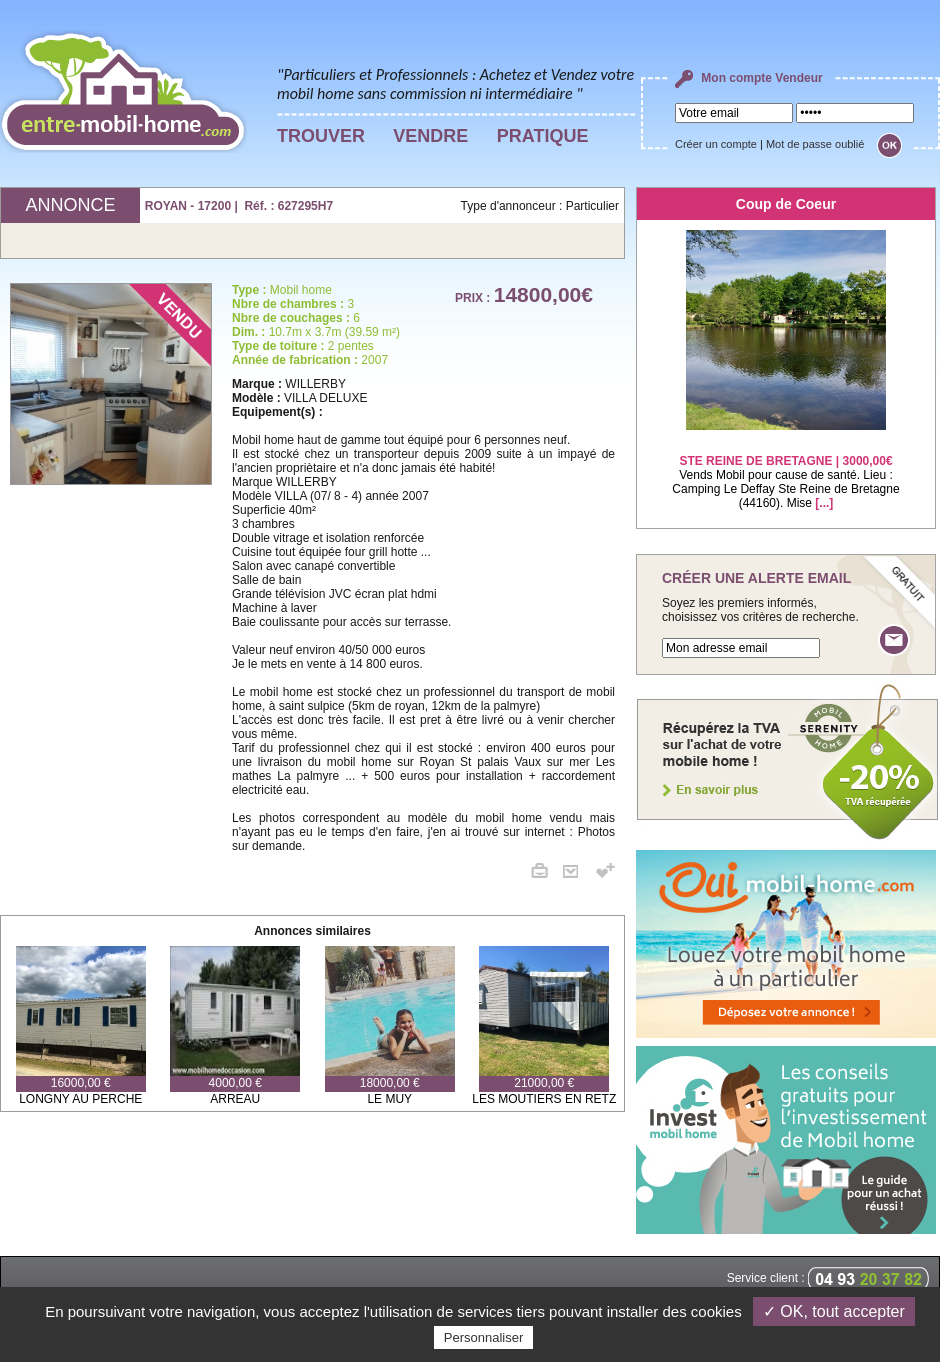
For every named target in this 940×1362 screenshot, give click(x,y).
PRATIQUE (543, 136)
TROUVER (321, 136)
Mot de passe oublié (815, 144)
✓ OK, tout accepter (834, 1311)
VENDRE (430, 136)
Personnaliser (484, 1337)
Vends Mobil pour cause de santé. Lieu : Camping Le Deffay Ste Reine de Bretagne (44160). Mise (785, 469)
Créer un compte (716, 144)
